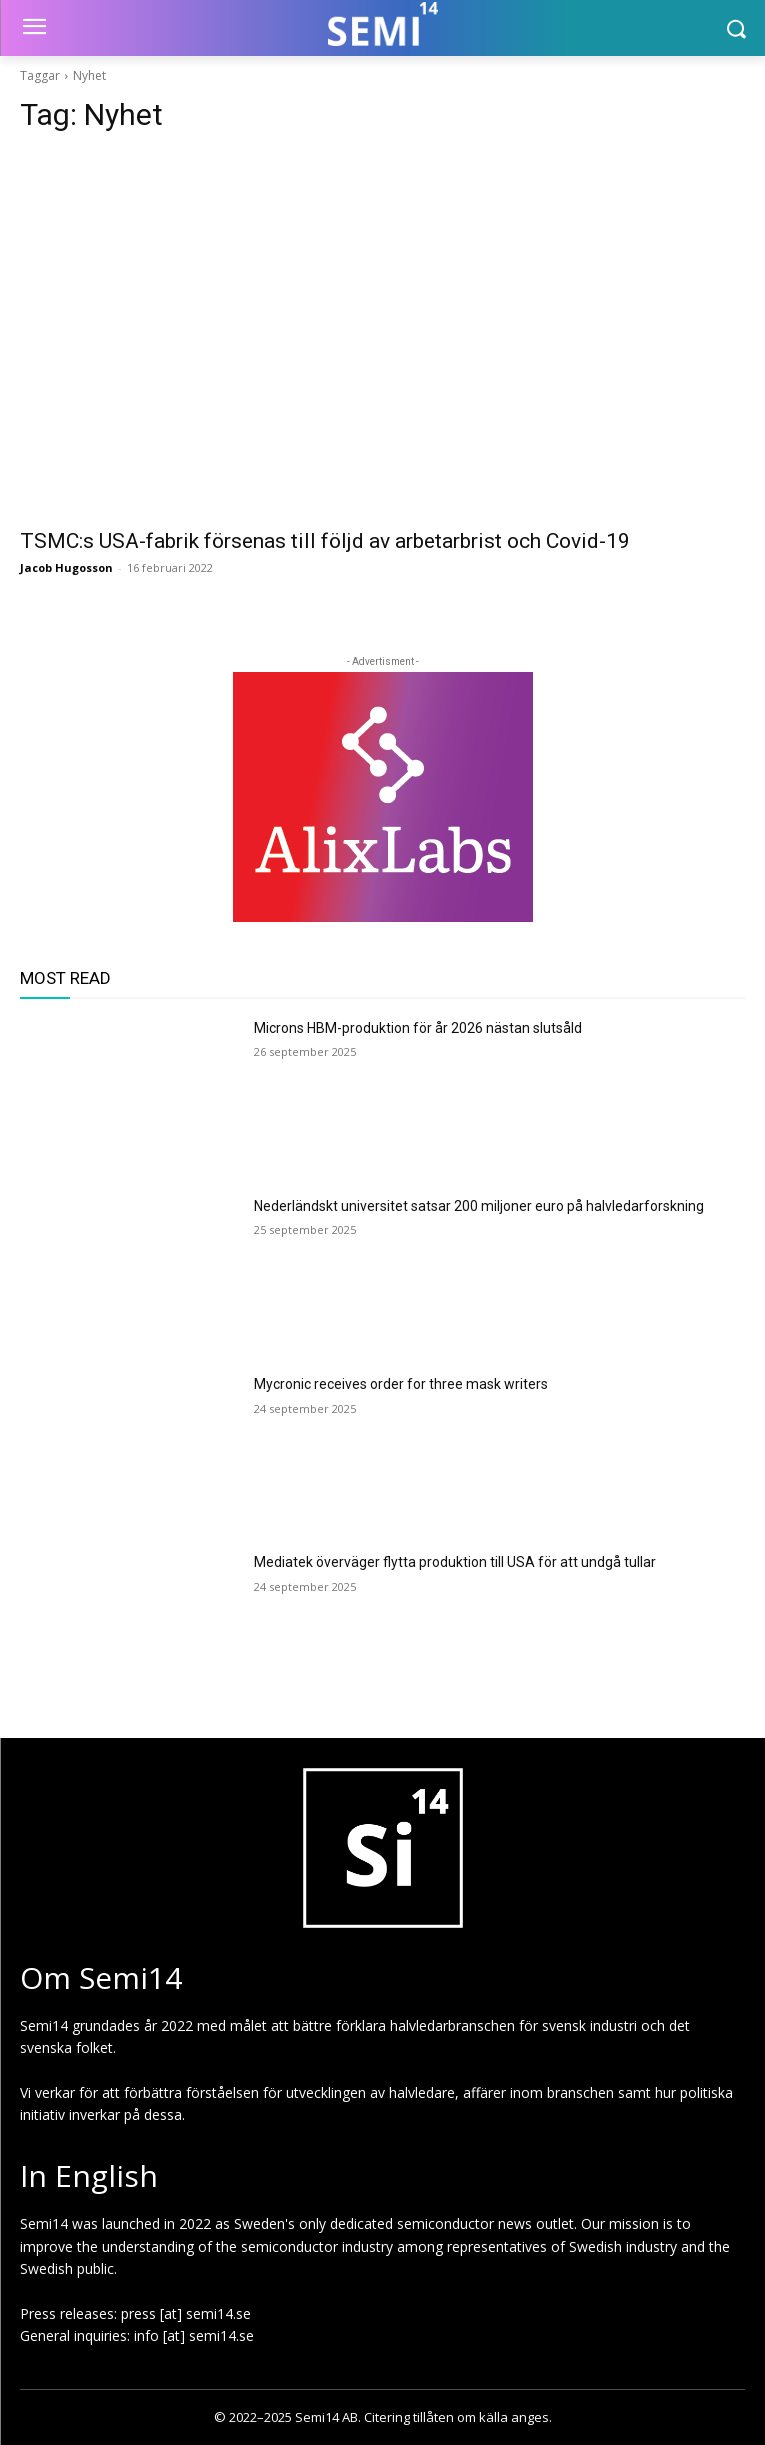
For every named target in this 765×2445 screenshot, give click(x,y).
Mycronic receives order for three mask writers (401, 1384)
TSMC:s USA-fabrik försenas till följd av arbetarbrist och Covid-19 (325, 541)
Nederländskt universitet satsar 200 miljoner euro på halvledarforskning (479, 1206)
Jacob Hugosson (66, 567)
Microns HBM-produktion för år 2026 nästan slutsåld (418, 1028)
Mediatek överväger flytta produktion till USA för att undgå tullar (455, 1562)
